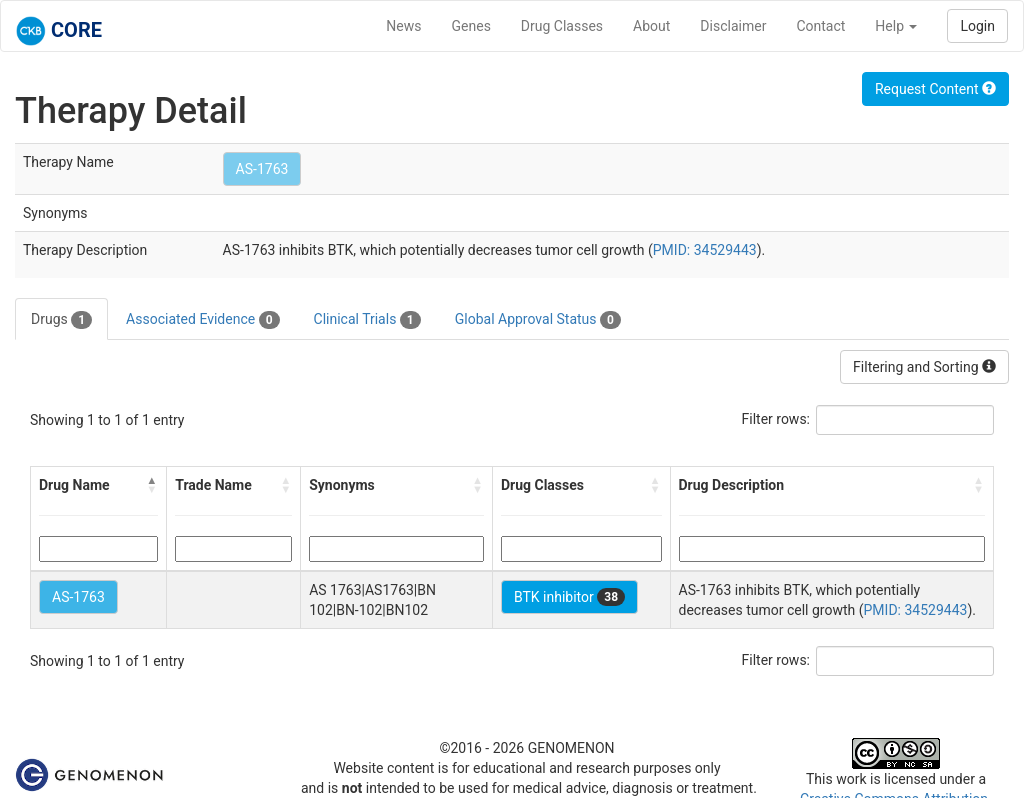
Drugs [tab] (61, 320)
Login (977, 26)
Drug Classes (562, 26)
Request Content (935, 89)
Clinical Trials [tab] (367, 320)
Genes (471, 26)
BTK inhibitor (569, 597)
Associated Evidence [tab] (202, 320)
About (651, 26)
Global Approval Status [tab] (538, 320)
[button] (152, 485)
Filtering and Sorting (924, 367)
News (403, 26)
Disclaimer (733, 26)
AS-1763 (262, 169)
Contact (820, 26)
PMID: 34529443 (705, 250)
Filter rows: (776, 419)
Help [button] (896, 26)
